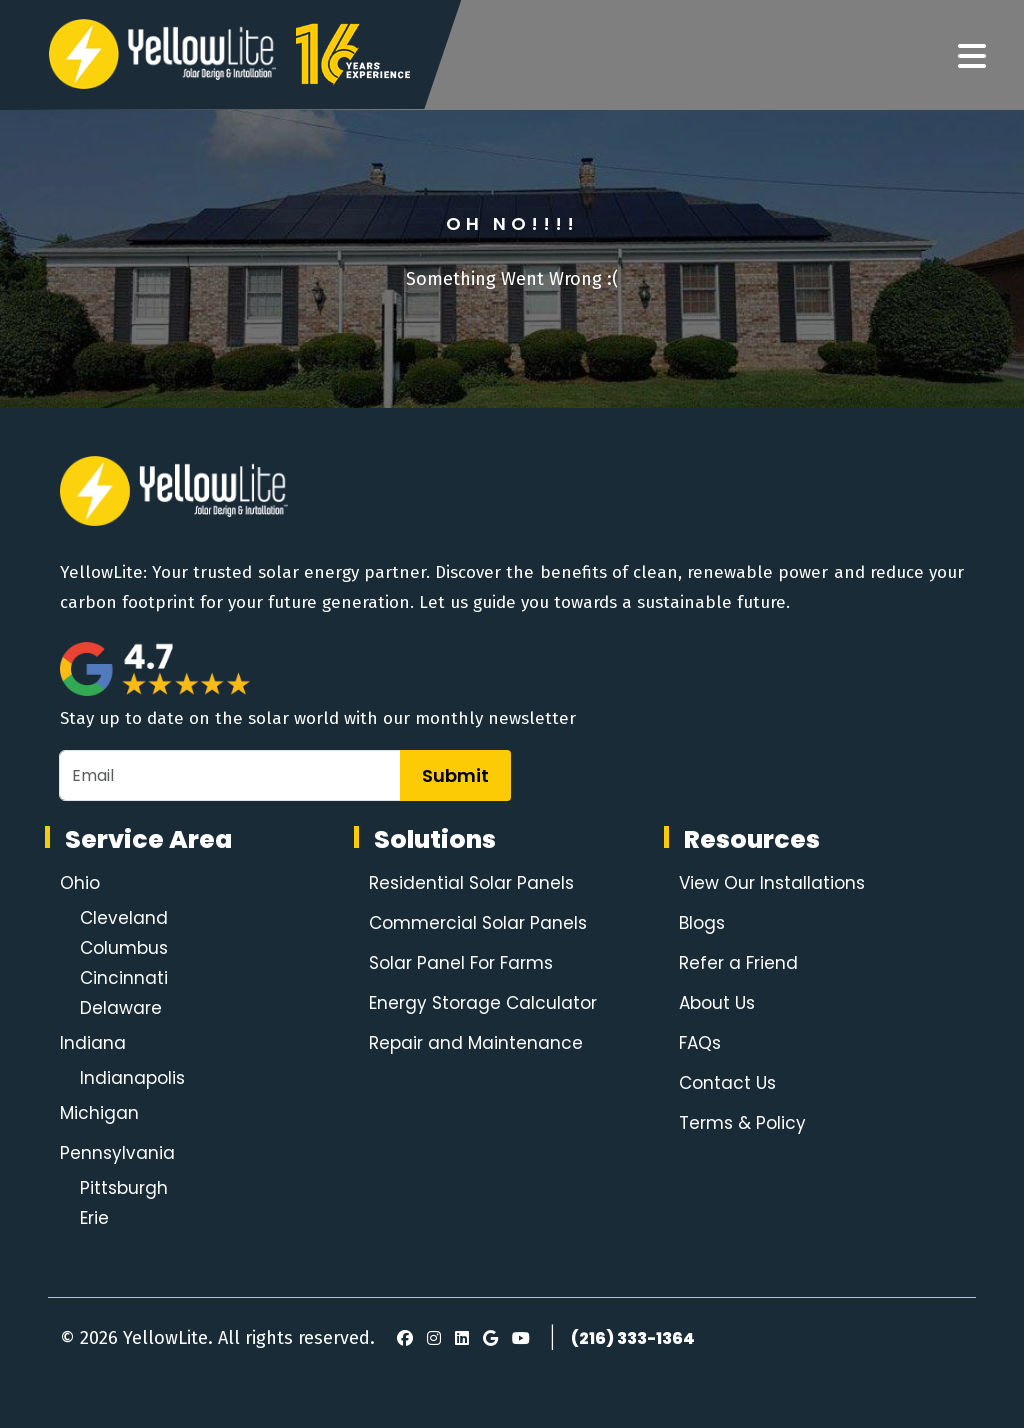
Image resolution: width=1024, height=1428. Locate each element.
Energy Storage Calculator (483, 1003)
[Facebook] (400, 1339)
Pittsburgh (124, 1188)
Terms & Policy (742, 1123)
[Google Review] (487, 1339)
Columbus (124, 948)
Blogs (702, 923)
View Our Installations (772, 883)
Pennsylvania (117, 1153)
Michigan (99, 1113)
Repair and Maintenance (476, 1043)
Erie (94, 1218)
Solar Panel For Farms (461, 963)
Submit (455, 775)
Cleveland (124, 918)
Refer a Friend (738, 963)
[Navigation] (972, 57)
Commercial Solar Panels (478, 923)
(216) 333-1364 (633, 1338)
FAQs (700, 1043)
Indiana (93, 1043)
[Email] (230, 775)
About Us (717, 1003)
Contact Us (727, 1083)
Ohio (80, 883)
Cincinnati (124, 978)
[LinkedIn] (459, 1339)
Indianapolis (132, 1078)
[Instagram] (431, 1339)
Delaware (121, 1008)
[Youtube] (518, 1339)
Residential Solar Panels (471, 883)
